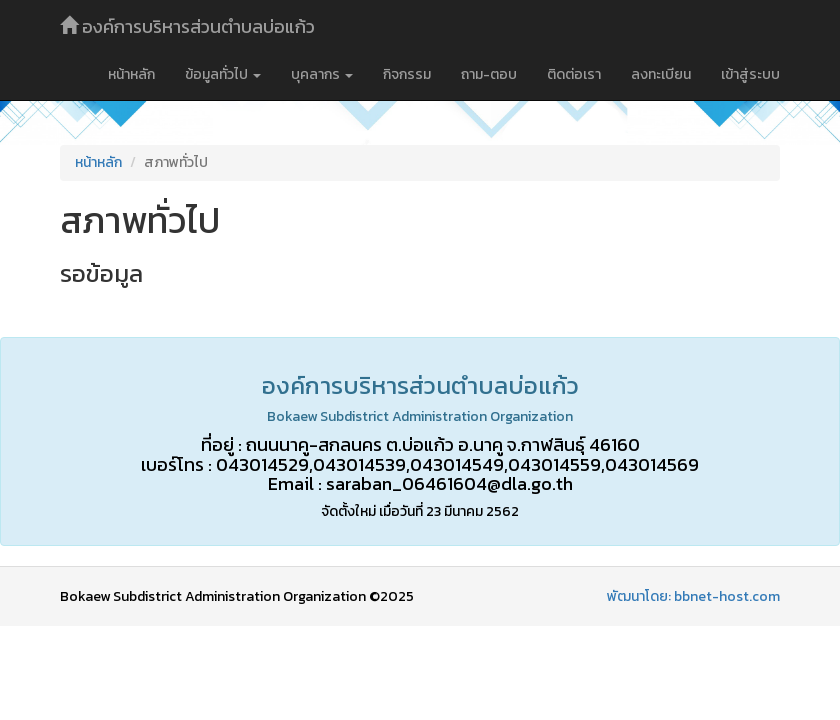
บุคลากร (322, 74)
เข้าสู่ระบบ (750, 74)
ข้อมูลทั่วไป (223, 74)
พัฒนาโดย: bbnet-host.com (693, 596)
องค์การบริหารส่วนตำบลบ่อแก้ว (187, 26)
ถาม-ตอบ (489, 74)
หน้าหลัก (131, 74)
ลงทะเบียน (661, 74)
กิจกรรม (407, 74)
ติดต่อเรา (574, 74)
